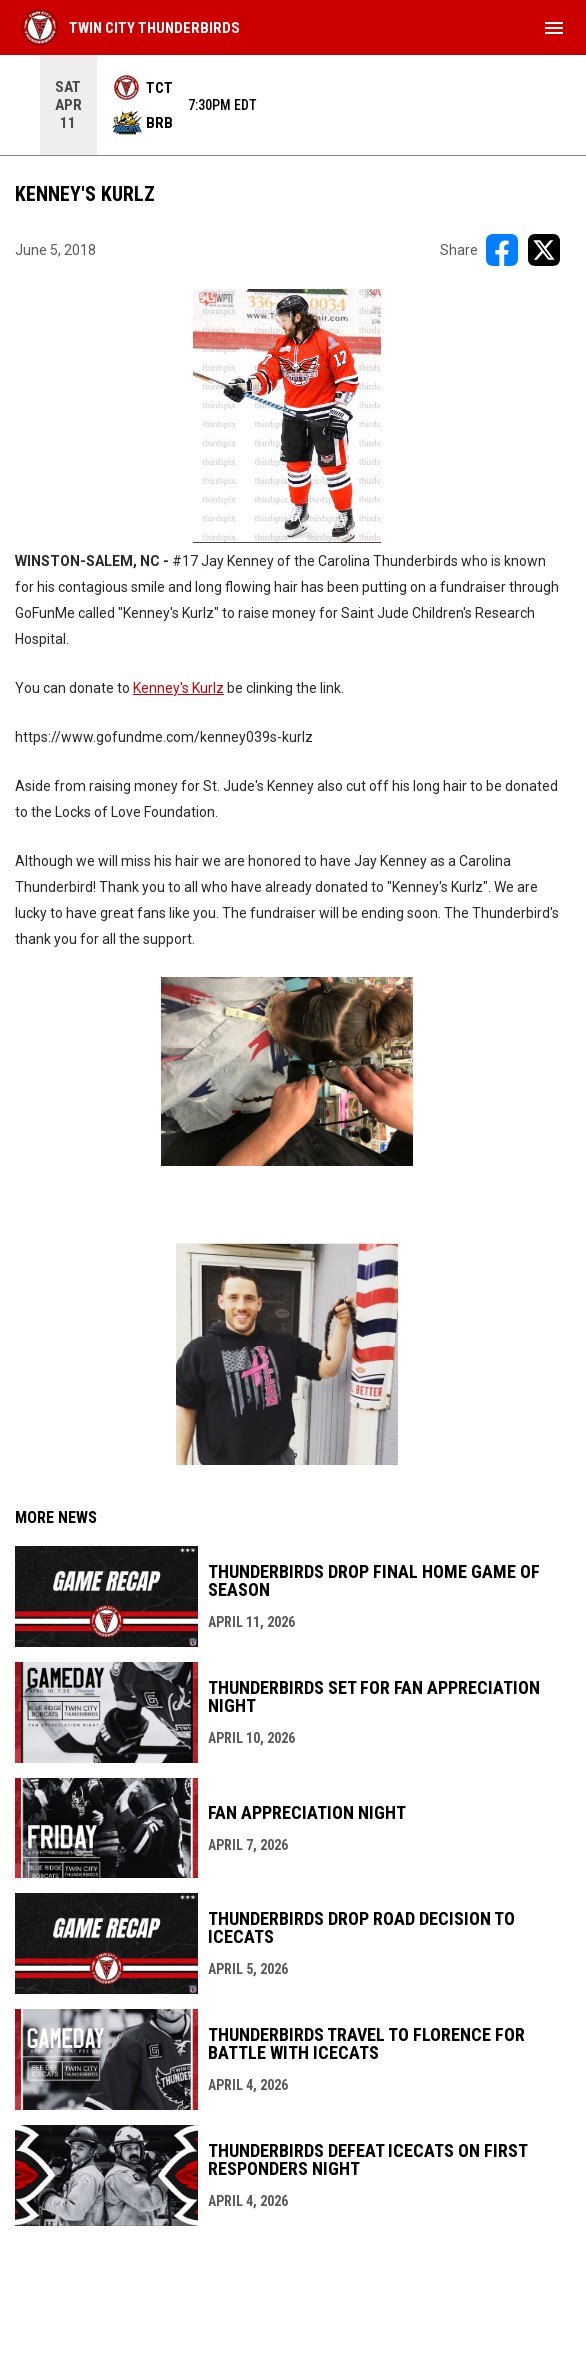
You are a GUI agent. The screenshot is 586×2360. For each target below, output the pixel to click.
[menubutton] (554, 28)
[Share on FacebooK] (502, 250)
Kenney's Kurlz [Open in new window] (178, 688)
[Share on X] (544, 250)
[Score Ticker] (293, 105)
